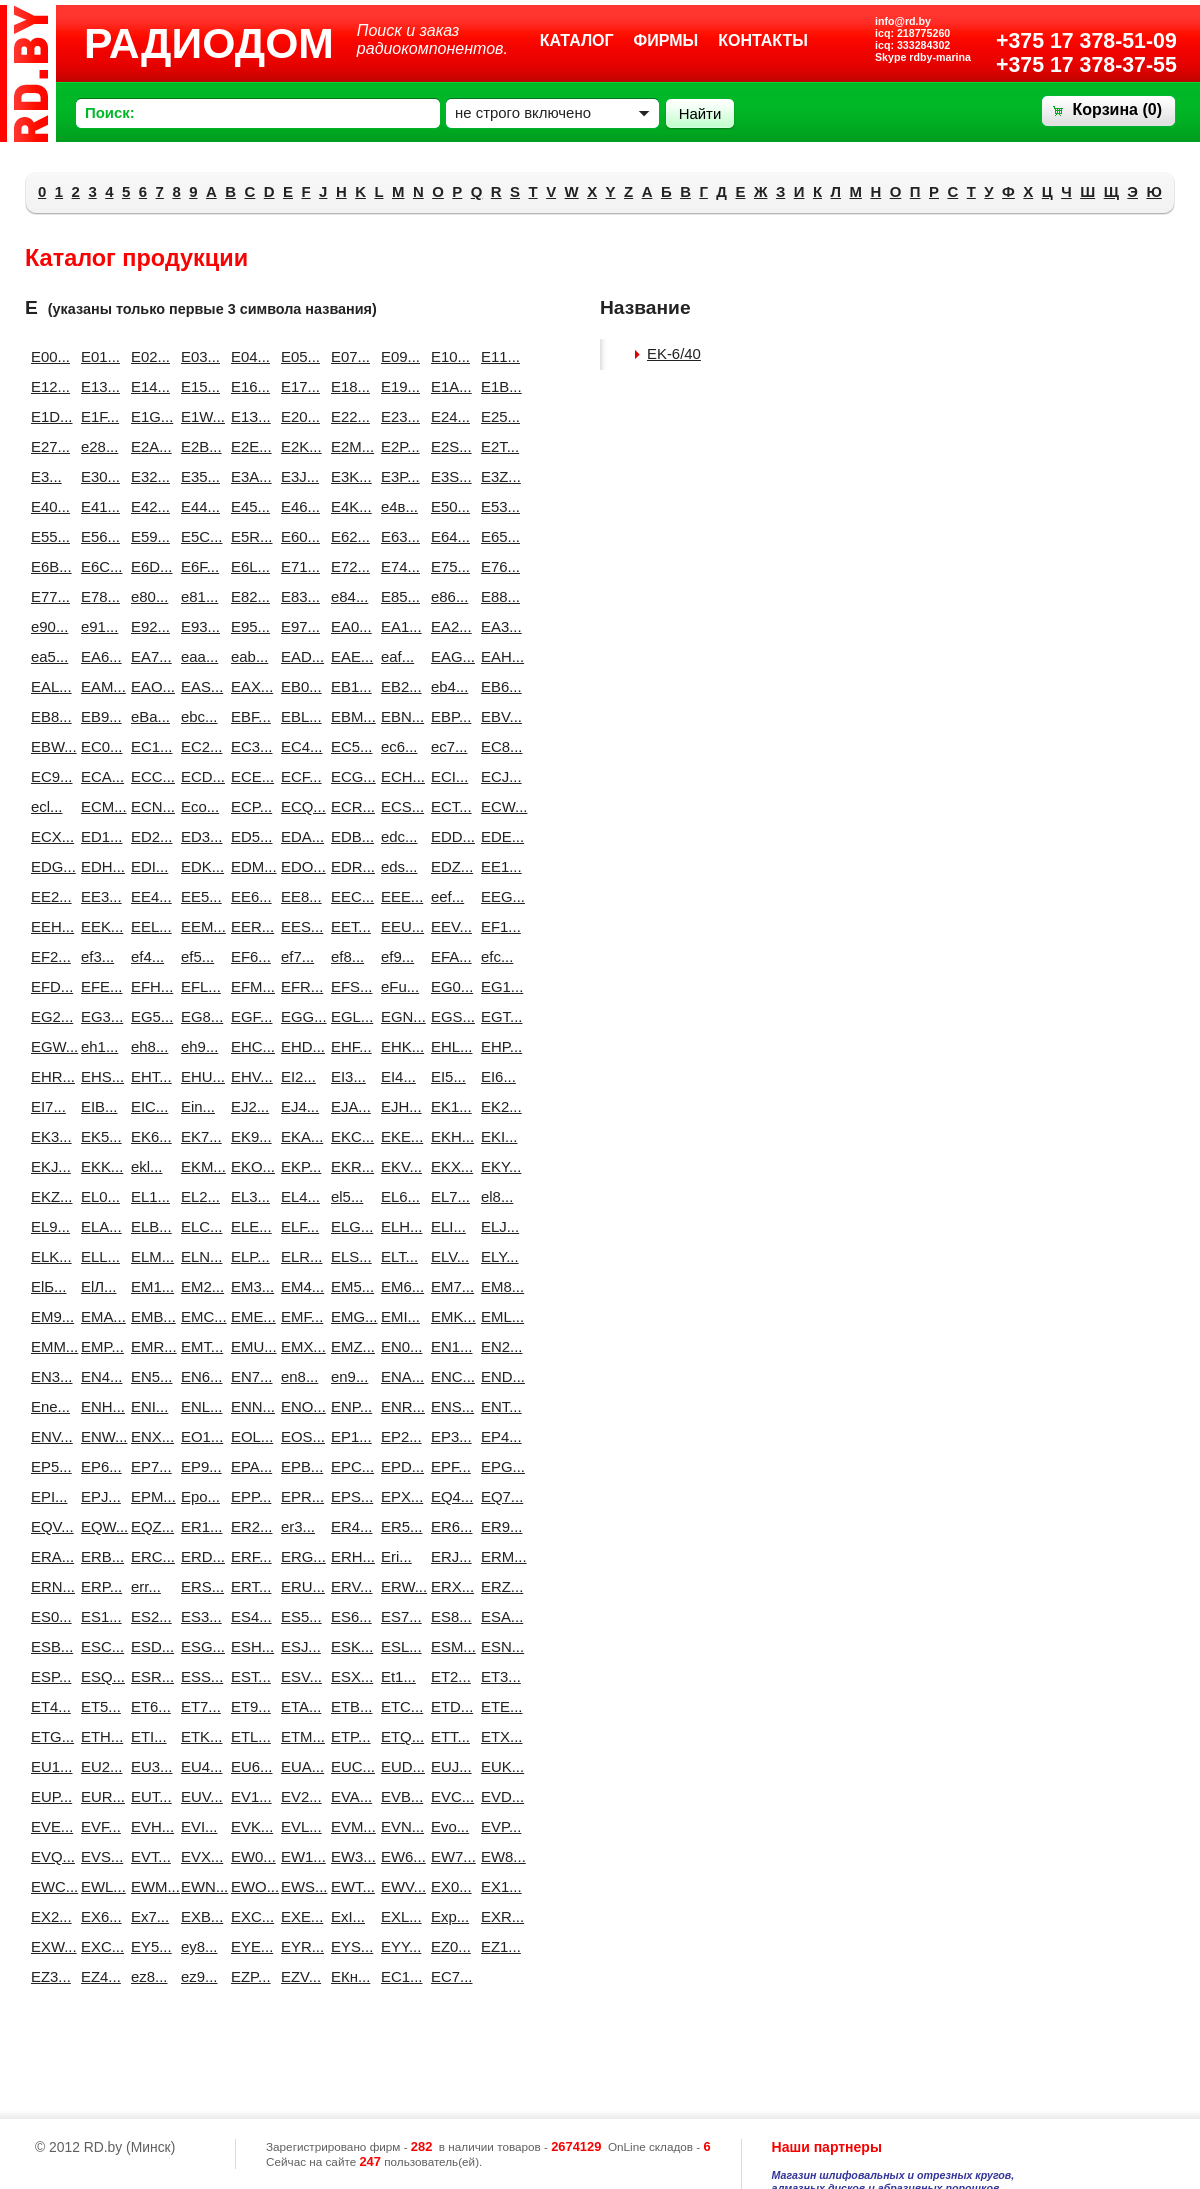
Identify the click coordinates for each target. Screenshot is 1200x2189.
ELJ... (498, 1226)
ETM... (298, 1736)
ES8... (448, 1616)
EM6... (398, 1286)
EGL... (348, 1016)
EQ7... (498, 1496)
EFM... (248, 986)
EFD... (48, 986)
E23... (398, 416)
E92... (148, 626)
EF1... (498, 926)
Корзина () (1117, 109)
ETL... (248, 1736)
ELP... (248, 1256)
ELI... (448, 1226)
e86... (448, 596)
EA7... (148, 656)
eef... (447, 896)
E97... (298, 626)
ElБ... (48, 1286)
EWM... (148, 1886)
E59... (148, 536)
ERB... (98, 1556)
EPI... (48, 1496)
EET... (348, 926)
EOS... (298, 1436)
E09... (398, 356)
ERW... (398, 1586)
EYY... (398, 1946)
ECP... (248, 806)
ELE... (248, 1226)
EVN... (398, 1826)
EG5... (148, 1016)
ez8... (148, 1976)
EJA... (348, 1106)
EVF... (98, 1826)
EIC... (148, 1106)
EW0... (248, 1856)
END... (498, 1376)
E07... (348, 356)
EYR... (298, 1946)
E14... (148, 386)
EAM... (98, 686)
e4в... (398, 506)
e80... (148, 596)
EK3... (48, 1136)
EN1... (448, 1346)
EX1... (498, 1886)
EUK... (498, 1766)
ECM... (98, 806)
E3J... (298, 476)
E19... (398, 386)
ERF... (248, 1556)
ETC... (398, 1706)
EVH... (148, 1826)
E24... (448, 416)
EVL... (298, 1826)
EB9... (98, 716)
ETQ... (398, 1736)
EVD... (498, 1796)
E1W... (198, 416)
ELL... (98, 1256)
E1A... (448, 386)
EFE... (98, 986)
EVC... (448, 1796)
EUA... (298, 1766)
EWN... (198, 1886)
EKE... (398, 1136)
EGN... (398, 1016)
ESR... (148, 1676)
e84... (348, 596)
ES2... (148, 1616)
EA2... (448, 626)
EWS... (298, 1886)
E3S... (448, 476)
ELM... (148, 1256)
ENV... (48, 1436)
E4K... (348, 506)
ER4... (348, 1526)
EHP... (498, 1046)
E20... (298, 416)
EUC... (348, 1766)
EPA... (248, 1466)
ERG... (298, 1556)
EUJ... (448, 1766)
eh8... (148, 1046)
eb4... (448, 686)
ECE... (248, 776)
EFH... (148, 986)
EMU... (248, 1346)
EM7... (448, 1286)
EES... (298, 926)
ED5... (248, 836)
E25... (498, 416)
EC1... (148, 746)
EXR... (498, 1916)
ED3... (198, 836)
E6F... (198, 566)
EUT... (148, 1796)
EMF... (298, 1316)
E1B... (498, 386)
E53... (498, 506)
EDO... (298, 866)
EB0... (298, 686)
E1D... (48, 416)
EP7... (148, 1466)
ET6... (148, 1706)
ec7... (448, 746)
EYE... (248, 1946)
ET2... (448, 1676)
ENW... (98, 1436)
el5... (347, 1196)
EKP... (298, 1166)
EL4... (298, 1196)
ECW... (498, 806)
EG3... (98, 1016)
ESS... (198, 1676)
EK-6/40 (674, 353)
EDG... (48, 866)
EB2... (398, 686)
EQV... (48, 1526)
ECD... (198, 776)
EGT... (498, 1016)
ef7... (297, 956)
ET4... (48, 1706)
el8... (497, 1196)
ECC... (148, 776)
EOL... (248, 1436)
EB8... (48, 716)
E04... (248, 356)
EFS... (348, 986)
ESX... (348, 1676)
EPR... (298, 1496)
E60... (298, 536)
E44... (198, 506)
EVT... (148, 1856)
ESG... (198, 1646)
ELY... (498, 1256)
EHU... (198, 1076)
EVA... (348, 1796)
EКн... (348, 1976)
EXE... (298, 1916)
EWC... (48, 1886)
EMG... (348, 1316)
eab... (248, 656)
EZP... (248, 1976)
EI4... (398, 1076)
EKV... (398, 1166)
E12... (48, 386)
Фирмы (666, 40)
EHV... (248, 1076)
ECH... (398, 776)
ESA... (498, 1616)
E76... (498, 566)
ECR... (348, 806)
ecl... (47, 806)
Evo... (448, 1826)
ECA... (98, 776)
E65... (498, 536)
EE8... (298, 896)
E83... (298, 596)
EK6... (148, 1136)
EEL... (148, 926)
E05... (298, 356)
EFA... (448, 956)
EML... (498, 1316)
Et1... (398, 1676)
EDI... (148, 866)
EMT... (198, 1346)
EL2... (198, 1196)
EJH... (398, 1106)
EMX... (298, 1346)
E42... (148, 506)
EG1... (498, 986)
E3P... (398, 476)
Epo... (198, 1496)
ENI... (148, 1406)
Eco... (198, 806)
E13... (98, 386)
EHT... (148, 1076)
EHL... (448, 1046)
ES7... (398, 1616)
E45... (248, 506)
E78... (98, 596)
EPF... (448, 1466)
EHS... (98, 1076)
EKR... (348, 1166)
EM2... (198, 1286)
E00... (48, 356)
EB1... (348, 686)
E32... (148, 476)
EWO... (248, 1886)
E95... (248, 626)
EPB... (298, 1466)
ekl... (147, 1166)
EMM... (48, 1346)
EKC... (348, 1136)
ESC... (98, 1646)
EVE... (48, 1826)
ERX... (448, 1586)
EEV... (448, 926)
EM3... (248, 1286)
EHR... (48, 1076)
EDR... (348, 866)
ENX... (148, 1436)
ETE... (498, 1706)
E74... (398, 566)
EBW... (48, 746)
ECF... (298, 776)
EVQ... (48, 1856)
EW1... (298, 1856)
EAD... (298, 656)
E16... (248, 386)
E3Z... (498, 476)
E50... (448, 506)
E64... (448, 536)
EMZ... (348, 1346)
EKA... (298, 1136)
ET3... (498, 1676)
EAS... (198, 686)
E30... (98, 476)
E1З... (248, 416)
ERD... (198, 1556)
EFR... (298, 986)
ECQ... (298, 806)
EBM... (348, 716)
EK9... (248, 1136)
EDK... (198, 866)
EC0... (98, 746)
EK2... (498, 1106)
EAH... (498, 656)
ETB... (348, 1706)
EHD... (298, 1046)
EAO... (148, 686)
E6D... (148, 566)
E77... (48, 596)
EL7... (448, 1196)
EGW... (48, 1046)
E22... (348, 416)
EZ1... (498, 1946)
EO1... (198, 1436)
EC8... (498, 746)
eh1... (98, 1046)
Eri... (396, 1556)
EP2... (398, 1436)
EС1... (398, 1976)
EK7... (198, 1136)
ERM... (498, 1556)
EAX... (248, 686)
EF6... (248, 956)
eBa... (148, 716)
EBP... (448, 716)
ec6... (398, 746)
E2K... (298, 446)
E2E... (248, 446)
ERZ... (498, 1586)
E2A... (148, 446)
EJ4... (298, 1106)
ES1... (98, 1616)
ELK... (48, 1256)
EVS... (98, 1856)
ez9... (198, 1976)
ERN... (48, 1586)
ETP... (348, 1736)
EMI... (398, 1316)
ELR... (298, 1256)
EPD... (398, 1466)
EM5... (348, 1286)
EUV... (198, 1796)
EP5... (48, 1466)
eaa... (198, 656)
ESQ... (98, 1676)
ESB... (48, 1646)
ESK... (348, 1646)
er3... (298, 1526)
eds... (398, 866)
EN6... (198, 1376)
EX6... (98, 1916)
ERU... (298, 1586)
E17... (298, 386)
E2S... (448, 446)
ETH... (98, 1736)
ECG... (348, 776)
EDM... (248, 866)
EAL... (48, 686)
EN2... (498, 1346)
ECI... (448, 776)
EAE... (348, 656)
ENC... (448, 1376)
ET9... (248, 1706)
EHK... (398, 1046)
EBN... (398, 716)
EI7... (48, 1106)
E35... (198, 476)
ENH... (98, 1406)
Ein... (198, 1106)
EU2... (98, 1766)
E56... (98, 536)
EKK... (98, 1166)
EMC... (198, 1316)
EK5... (98, 1136)
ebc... (198, 716)
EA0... (348, 626)
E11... (498, 356)
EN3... (48, 1376)
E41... (98, 506)
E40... (48, 506)
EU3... (148, 1766)
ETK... (198, 1736)
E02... (148, 356)
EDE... (498, 836)
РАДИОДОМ (209, 43)
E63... (398, 536)
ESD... (148, 1646)
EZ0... (448, 1946)
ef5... (197, 956)
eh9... (198, 1046)
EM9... (48, 1316)
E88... (498, 596)
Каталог (577, 40)
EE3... (98, 896)
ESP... (48, 1676)
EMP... (98, 1346)
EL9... (48, 1226)
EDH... (98, 866)
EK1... (448, 1106)
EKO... (248, 1166)
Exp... (448, 1916)
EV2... (298, 1796)
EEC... (348, 896)
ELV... (448, 1256)
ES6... (348, 1616)
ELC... (198, 1226)
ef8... (347, 956)
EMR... (148, 1346)
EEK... (98, 926)
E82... (248, 596)
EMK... (448, 1316)
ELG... (348, 1226)
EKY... (498, 1166)
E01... (98, 356)
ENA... (398, 1376)
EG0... (448, 986)
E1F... (98, 416)
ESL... (398, 1646)
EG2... (48, 1016)
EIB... (98, 1106)
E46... (298, 506)
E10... (448, 356)
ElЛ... (98, 1286)
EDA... (298, 836)
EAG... (448, 656)
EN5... (148, 1376)
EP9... (198, 1466)
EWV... (398, 1886)
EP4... (498, 1436)
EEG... (498, 896)
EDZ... (448, 866)
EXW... (48, 1946)
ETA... (298, 1706)
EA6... (98, 656)
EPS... (348, 1496)
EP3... (448, 1436)
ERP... (98, 1586)
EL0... (98, 1196)
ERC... (148, 1556)
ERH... (348, 1556)
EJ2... (248, 1106)
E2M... (348, 446)
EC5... (348, 746)
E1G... (148, 416)
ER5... (398, 1526)
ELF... (298, 1226)
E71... (298, 566)
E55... (48, 536)
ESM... (448, 1646)
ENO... (298, 1406)
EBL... (298, 716)
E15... (198, 386)
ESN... (498, 1646)
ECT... (448, 806)
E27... (48, 446)
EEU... (398, 926)
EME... (248, 1316)
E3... (46, 476)
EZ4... (98, 1976)
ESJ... (298, 1646)
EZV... (298, 1976)
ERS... (198, 1586)
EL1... (148, 1196)
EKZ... (48, 1196)
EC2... (198, 746)
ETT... (448, 1736)
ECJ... (498, 776)
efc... (497, 956)
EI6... (498, 1076)
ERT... (248, 1586)
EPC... (348, 1466)
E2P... (398, 446)
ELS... (348, 1256)
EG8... (198, 1016)
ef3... (97, 956)
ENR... (398, 1406)
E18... (348, 386)
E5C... (198, 536)
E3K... (348, 476)
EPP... (248, 1496)
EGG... (298, 1016)
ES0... (48, 1616)
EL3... (248, 1196)
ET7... (198, 1706)
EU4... (198, 1766)
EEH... (48, 926)
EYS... (348, 1946)
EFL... (198, 986)
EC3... (248, 746)
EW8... (498, 1856)
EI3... (348, 1076)
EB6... (498, 686)
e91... (98, 626)
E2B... (198, 446)
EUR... (98, 1796)
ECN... (148, 806)
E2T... (498, 446)
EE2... (48, 896)
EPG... (498, 1466)
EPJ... (98, 1496)
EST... (248, 1676)
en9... (348, 1376)
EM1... (148, 1286)
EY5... (148, 1946)
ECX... (48, 836)
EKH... (448, 1136)
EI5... (448, 1076)
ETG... (48, 1736)
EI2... (298, 1076)
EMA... (98, 1316)
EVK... (248, 1826)
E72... (348, 566)
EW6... (398, 1856)
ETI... (148, 1736)
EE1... (498, 866)
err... (146, 1586)
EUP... (48, 1796)
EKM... (198, 1166)
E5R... (248, 536)
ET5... (98, 1706)
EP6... (98, 1466)
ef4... (147, 956)
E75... (448, 566)
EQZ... (148, 1526)
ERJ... (448, 1556)
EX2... (48, 1916)
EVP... (498, 1826)
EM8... (498, 1286)
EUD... (398, 1766)
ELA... (98, 1226)
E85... (398, 596)
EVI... (198, 1826)
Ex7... (148, 1916)
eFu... (398, 986)
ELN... (198, 1256)
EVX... (198, 1856)
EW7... (448, 1856)
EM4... (298, 1286)
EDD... (448, 836)
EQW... (98, 1526)
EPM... (148, 1496)
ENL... (198, 1406)
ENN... (248, 1406)
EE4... (148, 896)
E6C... (98, 566)
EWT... (348, 1886)
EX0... (448, 1886)
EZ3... (48, 1976)
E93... (198, 626)
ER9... (498, 1526)
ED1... (98, 836)
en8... (298, 1376)
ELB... (148, 1226)
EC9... (48, 776)
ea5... (48, 656)
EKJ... (48, 1166)
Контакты (763, 40)
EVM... (348, 1826)
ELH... (398, 1226)
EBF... (248, 716)
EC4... (298, 746)
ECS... (398, 806)
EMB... (148, 1316)
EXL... (398, 1916)
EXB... (198, 1916)
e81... (198, 596)
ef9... (397, 956)
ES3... (198, 1616)
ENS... (448, 1406)
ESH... (248, 1646)
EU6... (248, 1766)
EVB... (398, 1796)
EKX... (448, 1166)
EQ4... (448, 1496)
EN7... (248, 1376)
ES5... (298, 1616)
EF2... (48, 956)
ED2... (148, 836)
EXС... (98, 1946)
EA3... (498, 626)
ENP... (348, 1406)
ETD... (448, 1706)
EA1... (398, 626)
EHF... (348, 1046)
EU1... (48, 1766)
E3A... (248, 476)
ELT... (398, 1256)
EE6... (248, 896)
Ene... (48, 1406)
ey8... (198, 1946)
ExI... (348, 1916)
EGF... (248, 1016)
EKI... (498, 1136)
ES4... (248, 1616)
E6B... (48, 566)
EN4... (98, 1376)
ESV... (298, 1676)
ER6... (448, 1526)
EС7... (448, 1976)
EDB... (348, 836)
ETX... (498, 1736)
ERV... (348, 1586)
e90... (48, 626)
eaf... (397, 656)
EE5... (198, 896)
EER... (248, 926)
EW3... (348, 1856)
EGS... (448, 1016)
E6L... (248, 566)
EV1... (248, 1796)
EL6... (398, 1196)
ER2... (248, 1526)
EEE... (398, 896)
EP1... (348, 1436)
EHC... (248, 1046)
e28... (98, 446)
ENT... (498, 1406)
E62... (348, 536)
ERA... (48, 1556)
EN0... (398, 1346)
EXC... (248, 1916)
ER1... (198, 1526)
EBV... (498, 716)
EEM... (198, 926)
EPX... (398, 1496)
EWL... (98, 1886)
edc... (398, 836)
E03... (198, 356)
